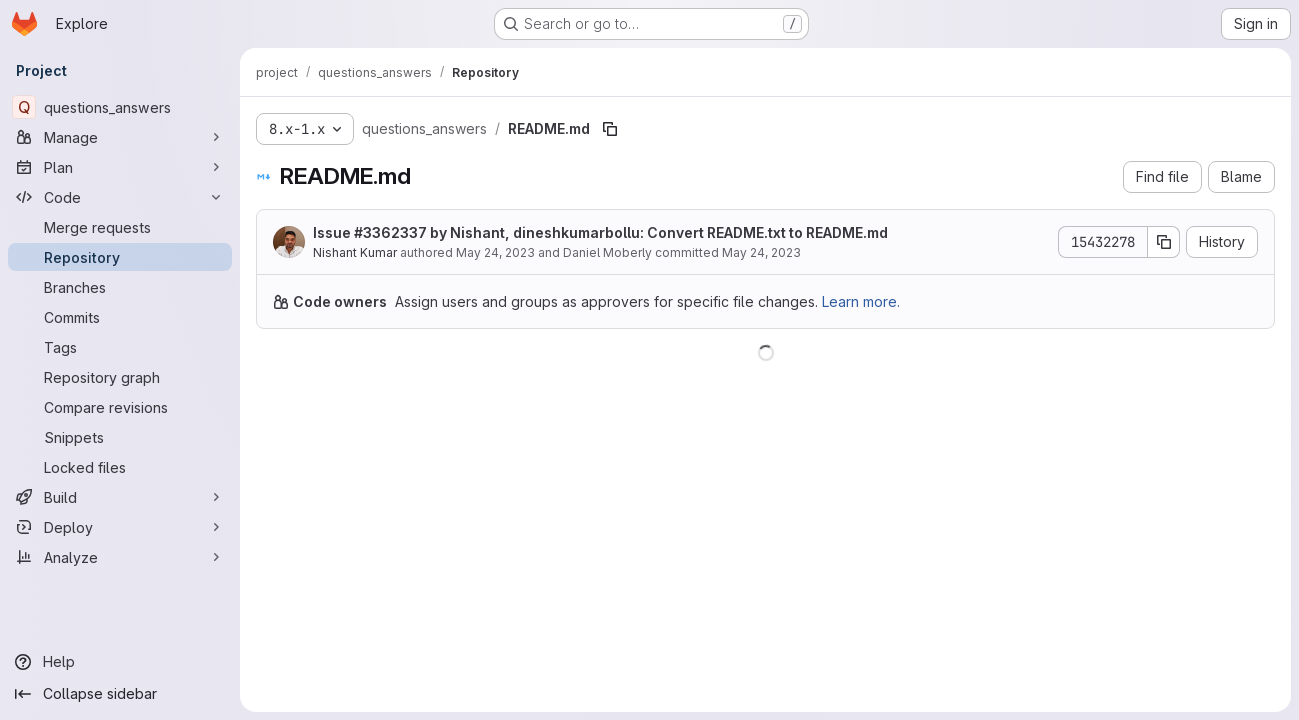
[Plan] (120, 167)
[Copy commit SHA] (1164, 242)
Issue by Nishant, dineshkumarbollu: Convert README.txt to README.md (600, 232)
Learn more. (861, 301)
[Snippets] (120, 437)
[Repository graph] (120, 377)
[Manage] (120, 137)
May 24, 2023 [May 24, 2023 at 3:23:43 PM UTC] (495, 252)
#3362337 (390, 232)
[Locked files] (120, 467)
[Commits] (120, 317)
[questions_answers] (120, 107)
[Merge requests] (120, 227)
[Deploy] (120, 527)
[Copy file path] (610, 129)
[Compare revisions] (120, 407)
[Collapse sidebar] (120, 694)
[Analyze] (120, 557)
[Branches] (120, 287)
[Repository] (120, 257)
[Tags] (120, 347)
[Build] (120, 497)
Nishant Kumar (355, 252)
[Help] (120, 662)
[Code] (120, 197)
